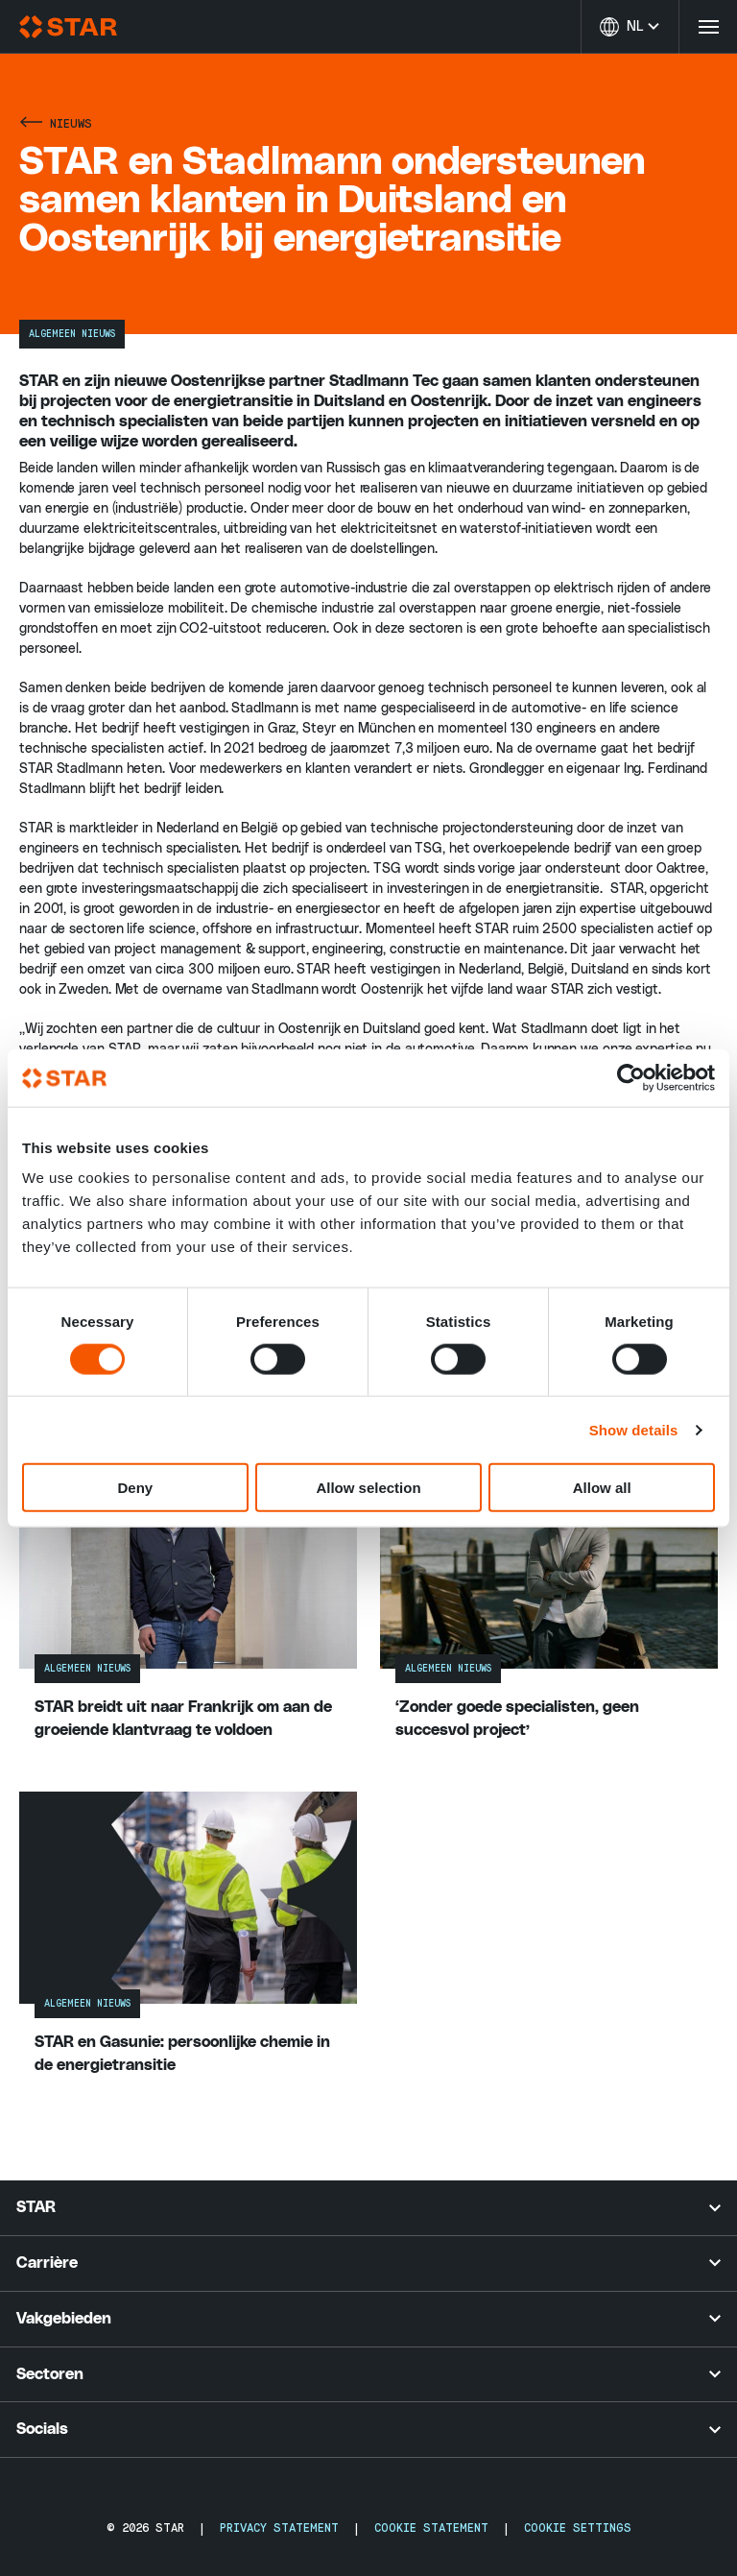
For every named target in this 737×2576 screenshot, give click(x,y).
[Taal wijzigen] (629, 26)
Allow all (602, 1488)
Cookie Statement (431, 2528)
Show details (633, 1429)
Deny (135, 1488)
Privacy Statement (279, 2528)
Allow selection (368, 1488)
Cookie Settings (577, 2528)
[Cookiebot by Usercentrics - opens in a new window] (631, 1077)
